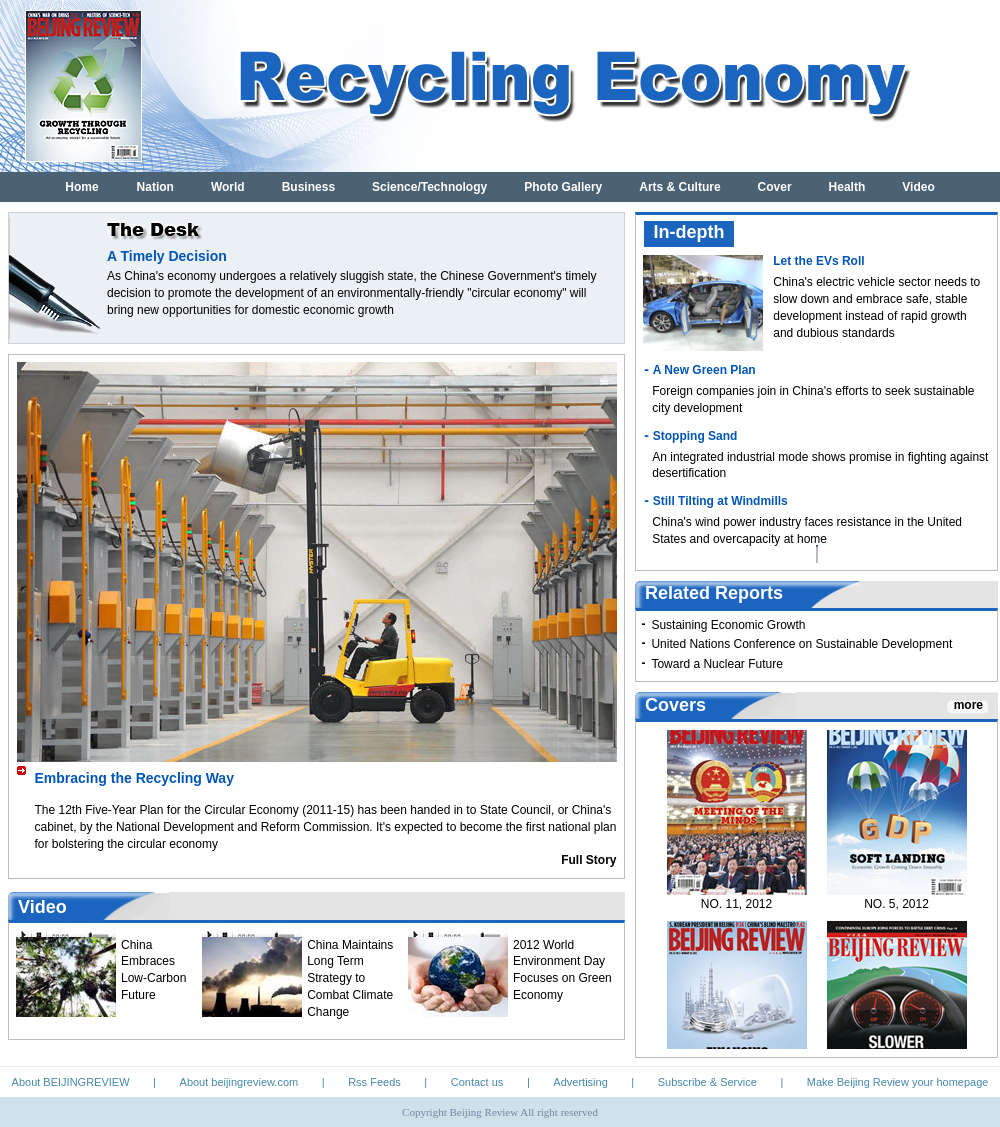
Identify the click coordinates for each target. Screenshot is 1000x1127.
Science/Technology (429, 187)
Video (918, 187)
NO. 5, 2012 (896, 910)
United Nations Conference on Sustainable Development (801, 644)
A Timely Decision (167, 256)
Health (847, 187)
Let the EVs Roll (818, 261)
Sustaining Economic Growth (728, 625)
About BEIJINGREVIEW (71, 1082)
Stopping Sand (695, 436)
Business (308, 187)
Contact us (477, 1082)
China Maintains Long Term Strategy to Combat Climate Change (350, 978)
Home (81, 187)
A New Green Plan (704, 370)
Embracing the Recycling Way (134, 778)
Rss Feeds (374, 1082)
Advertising (580, 1082)
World (228, 187)
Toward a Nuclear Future (716, 664)
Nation (155, 187)
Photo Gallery (563, 187)
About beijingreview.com (239, 1082)
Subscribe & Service (707, 1082)
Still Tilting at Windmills (720, 501)
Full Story (588, 860)
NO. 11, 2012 (736, 910)
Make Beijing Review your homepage (898, 1082)
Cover (775, 187)
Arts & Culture (679, 187)
